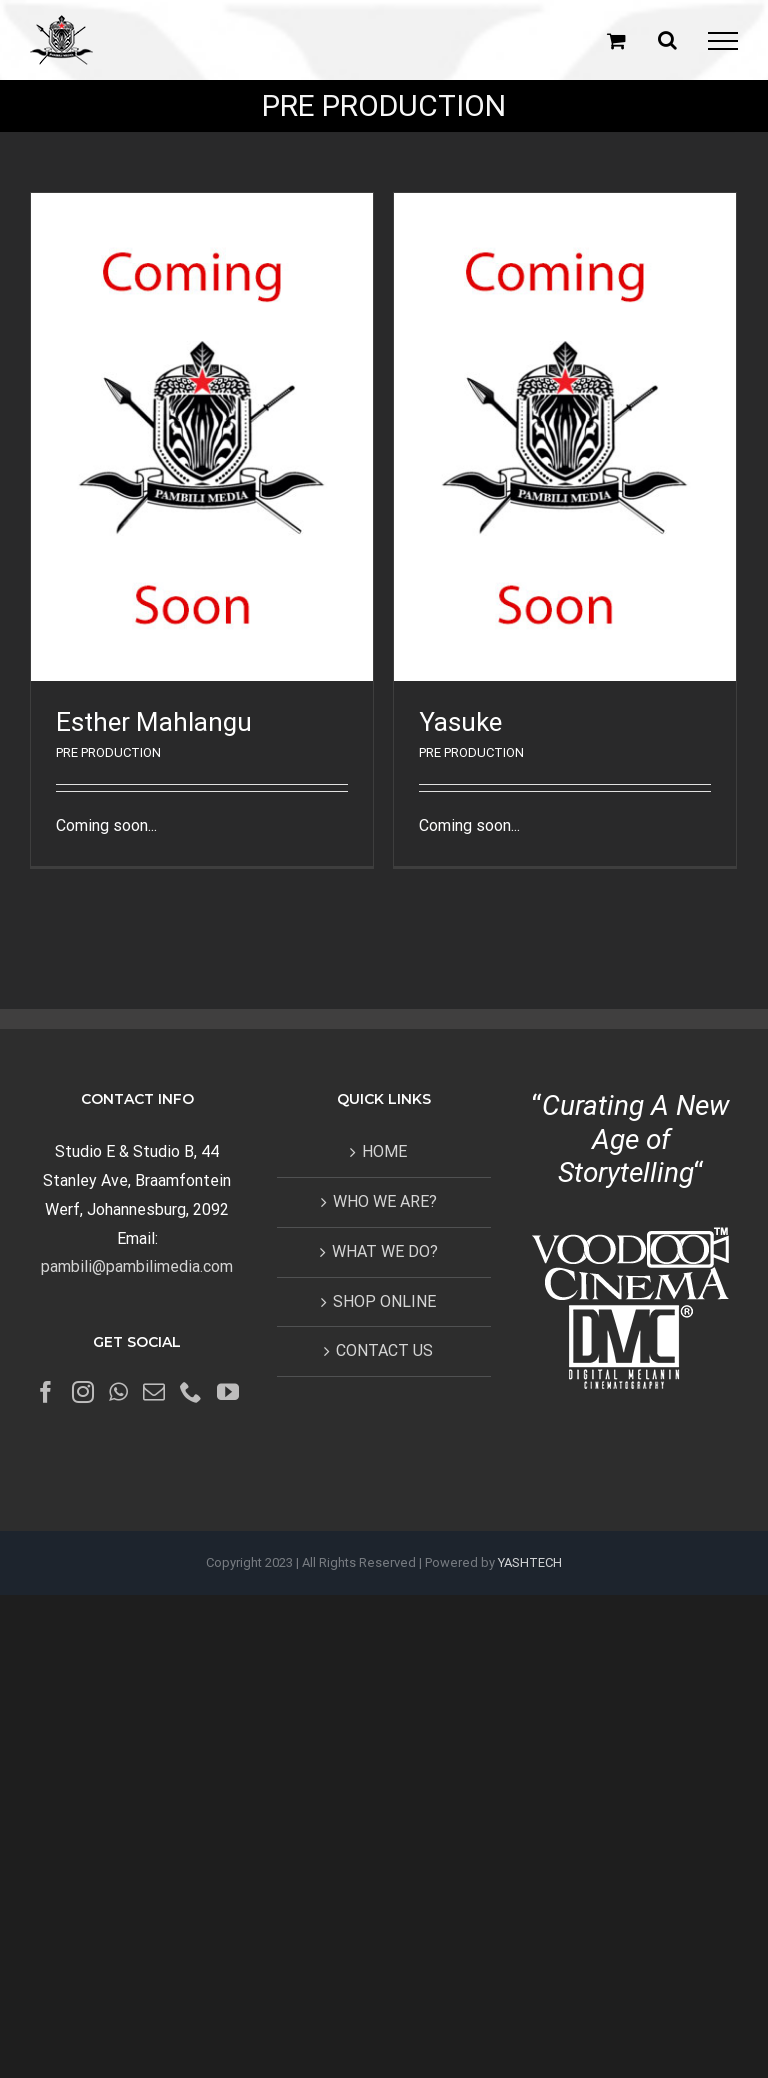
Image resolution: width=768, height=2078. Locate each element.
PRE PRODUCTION (108, 752)
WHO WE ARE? (385, 1201)
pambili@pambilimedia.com (137, 1266)
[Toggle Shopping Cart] (616, 40)
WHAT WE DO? (385, 1251)
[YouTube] (228, 1392)
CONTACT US (384, 1350)
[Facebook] (46, 1392)
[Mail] (154, 1392)
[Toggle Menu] (723, 41)
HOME (384, 1151)
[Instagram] (83, 1392)
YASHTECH (530, 1562)
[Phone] (191, 1392)
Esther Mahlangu (154, 722)
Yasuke (460, 722)
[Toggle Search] (667, 40)
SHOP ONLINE (384, 1301)
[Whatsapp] (118, 1392)
